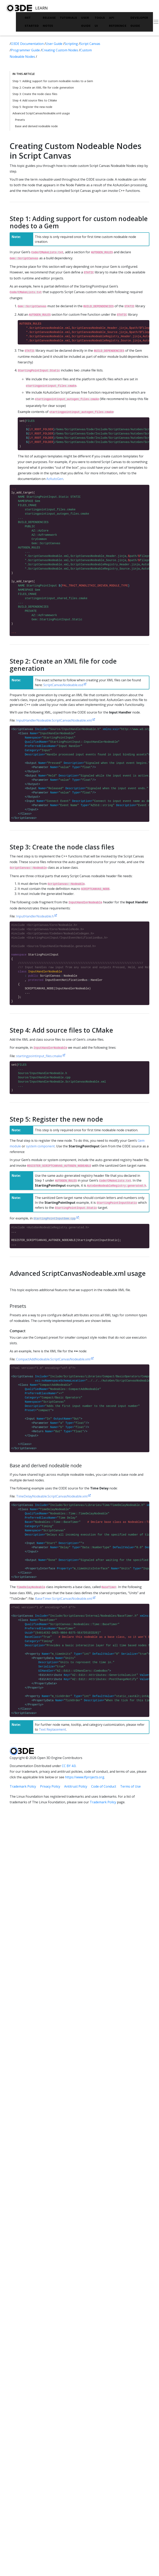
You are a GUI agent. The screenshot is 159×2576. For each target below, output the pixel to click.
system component (40, 1146)
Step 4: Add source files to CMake (34, 100)
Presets (20, 120)
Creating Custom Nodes (60, 50)
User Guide (86, 22)
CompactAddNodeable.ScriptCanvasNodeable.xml (55, 1359)
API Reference (117, 22)
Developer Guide (139, 22)
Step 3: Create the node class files (34, 94)
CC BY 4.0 (69, 1766)
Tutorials (68, 18)
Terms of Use (130, 1786)
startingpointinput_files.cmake (40, 1056)
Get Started (32, 22)
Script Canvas (90, 43)
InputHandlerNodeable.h (36, 916)
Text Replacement (52, 1729)
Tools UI (100, 22)
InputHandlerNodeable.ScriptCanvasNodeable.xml (55, 720)
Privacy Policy (50, 1786)
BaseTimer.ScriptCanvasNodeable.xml (65, 1598)
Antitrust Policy (75, 1786)
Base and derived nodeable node (36, 126)
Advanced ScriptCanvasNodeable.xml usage (41, 113)
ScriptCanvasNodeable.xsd (64, 685)
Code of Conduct (103, 1786)
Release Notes (49, 22)
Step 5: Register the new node (32, 107)
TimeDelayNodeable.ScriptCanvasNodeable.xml (53, 1496)
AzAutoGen (54, 479)
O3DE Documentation (27, 43)
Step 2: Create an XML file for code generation (43, 87)
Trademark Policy (23, 1786)
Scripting (71, 43)
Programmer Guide (26, 50)
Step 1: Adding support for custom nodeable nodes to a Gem (52, 81)
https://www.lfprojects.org (84, 1777)
